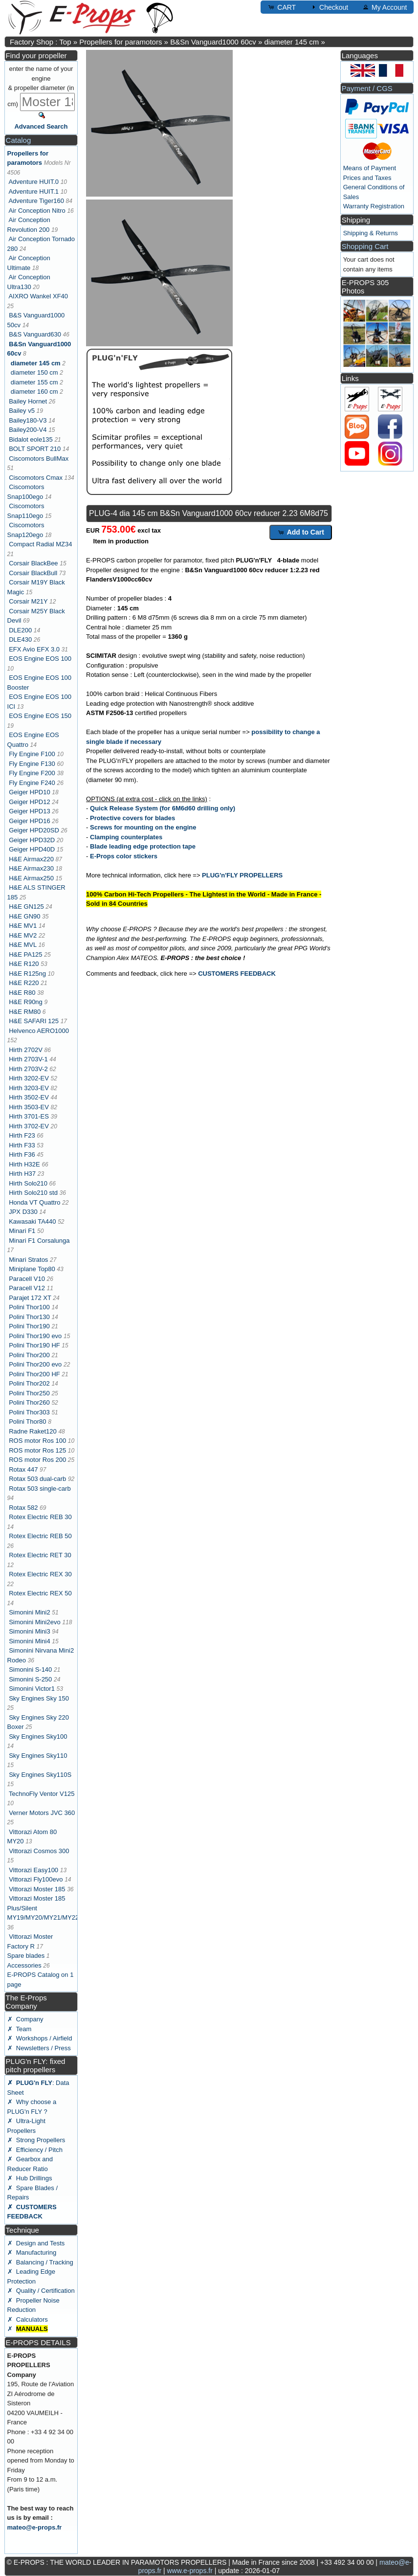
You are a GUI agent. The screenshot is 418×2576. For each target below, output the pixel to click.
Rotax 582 (23, 1507)
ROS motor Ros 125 (37, 1450)
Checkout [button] (328, 7)
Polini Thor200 (29, 1355)
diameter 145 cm (291, 42)
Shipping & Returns (370, 233)
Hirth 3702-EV (29, 1126)
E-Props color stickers (123, 856)
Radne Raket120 (33, 1431)
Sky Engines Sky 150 (39, 1698)
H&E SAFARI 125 (34, 1021)
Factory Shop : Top (40, 42)
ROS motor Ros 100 (37, 1440)
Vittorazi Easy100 (33, 1870)
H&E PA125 (25, 954)
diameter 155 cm (34, 382)
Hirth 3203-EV (29, 1088)
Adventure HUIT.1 (33, 191)
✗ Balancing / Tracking (40, 2262)
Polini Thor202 (29, 1383)
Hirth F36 (22, 1154)
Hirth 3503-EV (29, 1107)
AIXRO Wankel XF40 (38, 296)
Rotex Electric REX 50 (40, 1593)
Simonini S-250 (30, 1679)
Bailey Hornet (28, 401)
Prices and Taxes (367, 177)
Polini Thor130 (29, 1317)
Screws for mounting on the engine (143, 827)
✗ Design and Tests (36, 2243)
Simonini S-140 (30, 1669)
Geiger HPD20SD (34, 830)
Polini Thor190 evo (35, 1336)
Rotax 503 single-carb (39, 1488)
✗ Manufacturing (32, 2252)
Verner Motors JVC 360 (42, 1812)
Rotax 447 (23, 1469)
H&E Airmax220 (31, 859)
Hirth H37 (22, 1173)
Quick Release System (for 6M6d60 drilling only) (162, 808)
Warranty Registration (373, 206)
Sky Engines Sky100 (38, 1736)
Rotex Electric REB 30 (40, 1517)
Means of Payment (369, 168)
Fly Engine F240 (32, 782)
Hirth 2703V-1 (28, 1059)
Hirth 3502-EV (29, 1097)
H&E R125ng (27, 973)
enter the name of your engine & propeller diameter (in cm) (40, 86)
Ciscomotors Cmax (36, 477)
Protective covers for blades (132, 818)
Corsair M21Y (28, 601)
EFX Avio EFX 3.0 (34, 649)
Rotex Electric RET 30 (40, 1555)
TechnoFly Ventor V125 (41, 1793)
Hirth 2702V (26, 1049)
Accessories (24, 1965)
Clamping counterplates (126, 837)
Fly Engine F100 (32, 754)
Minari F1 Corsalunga (39, 1240)
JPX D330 (23, 1211)
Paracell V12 (27, 1288)
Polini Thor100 (29, 1307)
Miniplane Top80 (32, 1269)
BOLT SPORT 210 (35, 448)
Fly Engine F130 (32, 763)
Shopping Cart (365, 246)
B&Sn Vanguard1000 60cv (213, 42)
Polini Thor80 (27, 1421)
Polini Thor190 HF (34, 1345)
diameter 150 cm (34, 372)
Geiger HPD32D (32, 840)
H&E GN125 (26, 906)
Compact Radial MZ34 (40, 544)
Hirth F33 (22, 1145)
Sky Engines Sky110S (40, 1774)
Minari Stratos (28, 1259)
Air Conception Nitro (36, 210)
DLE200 (20, 630)
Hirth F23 (22, 1135)
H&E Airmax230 (31, 868)
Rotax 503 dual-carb (37, 1478)
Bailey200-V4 (27, 429)
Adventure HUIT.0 (33, 181)
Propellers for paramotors (120, 42)
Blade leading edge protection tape (143, 846)
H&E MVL (23, 944)
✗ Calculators (27, 2319)
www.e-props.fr (189, 2571)
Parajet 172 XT (30, 1297)
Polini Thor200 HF (34, 1374)
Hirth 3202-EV (29, 1078)
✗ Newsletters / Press (39, 2048)
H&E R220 (24, 982)
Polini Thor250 (29, 1393)
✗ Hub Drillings (29, 2178)
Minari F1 (22, 1230)
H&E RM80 (25, 1011)
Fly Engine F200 (32, 773)
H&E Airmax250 (31, 878)
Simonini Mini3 (29, 1631)
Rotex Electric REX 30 (40, 1574)
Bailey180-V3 (27, 420)
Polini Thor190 (29, 1326)
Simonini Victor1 (32, 1688)
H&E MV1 (23, 925)
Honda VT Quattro (34, 1202)
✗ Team (19, 2029)
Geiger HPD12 (29, 802)
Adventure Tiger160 (36, 200)
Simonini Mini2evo (35, 1622)
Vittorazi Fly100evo (36, 1879)
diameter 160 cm (34, 391)
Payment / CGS (367, 88)
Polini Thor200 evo (35, 1364)
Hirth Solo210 (28, 1183)
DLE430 (20, 639)
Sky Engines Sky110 (38, 1755)
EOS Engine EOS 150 (40, 715)
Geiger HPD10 (29, 792)
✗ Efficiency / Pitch (35, 2149)
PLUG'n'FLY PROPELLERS (242, 875)
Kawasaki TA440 (32, 1221)
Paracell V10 (27, 1278)
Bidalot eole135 (31, 439)
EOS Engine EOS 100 (40, 658)
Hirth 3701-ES (29, 1116)
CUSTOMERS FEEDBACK (237, 973)
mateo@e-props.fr (34, 2527)
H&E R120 (24, 963)
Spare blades (26, 1955)
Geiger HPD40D (32, 849)
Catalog (18, 140)
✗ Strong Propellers (36, 2140)
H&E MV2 (23, 935)
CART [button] (281, 7)
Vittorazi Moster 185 (37, 1889)
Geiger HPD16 (29, 821)
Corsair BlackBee (33, 563)
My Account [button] (384, 7)
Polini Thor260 (29, 1402)
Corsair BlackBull (33, 573)
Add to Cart (300, 532)
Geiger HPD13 (29, 811)
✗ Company (25, 2019)
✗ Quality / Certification (41, 2290)
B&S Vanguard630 (35, 334)
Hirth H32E (24, 1164)
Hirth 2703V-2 (28, 1069)
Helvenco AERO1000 (39, 1030)
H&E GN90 (24, 916)
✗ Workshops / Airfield (39, 2038)
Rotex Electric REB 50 (40, 1536)
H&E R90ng (26, 1002)
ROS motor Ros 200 (37, 1459)
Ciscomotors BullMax (38, 458)
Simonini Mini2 (29, 1612)
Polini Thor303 (29, 1412)
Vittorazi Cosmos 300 (39, 1851)
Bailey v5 (22, 410)
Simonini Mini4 (29, 1641)
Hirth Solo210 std (33, 1192)
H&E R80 (22, 992)
